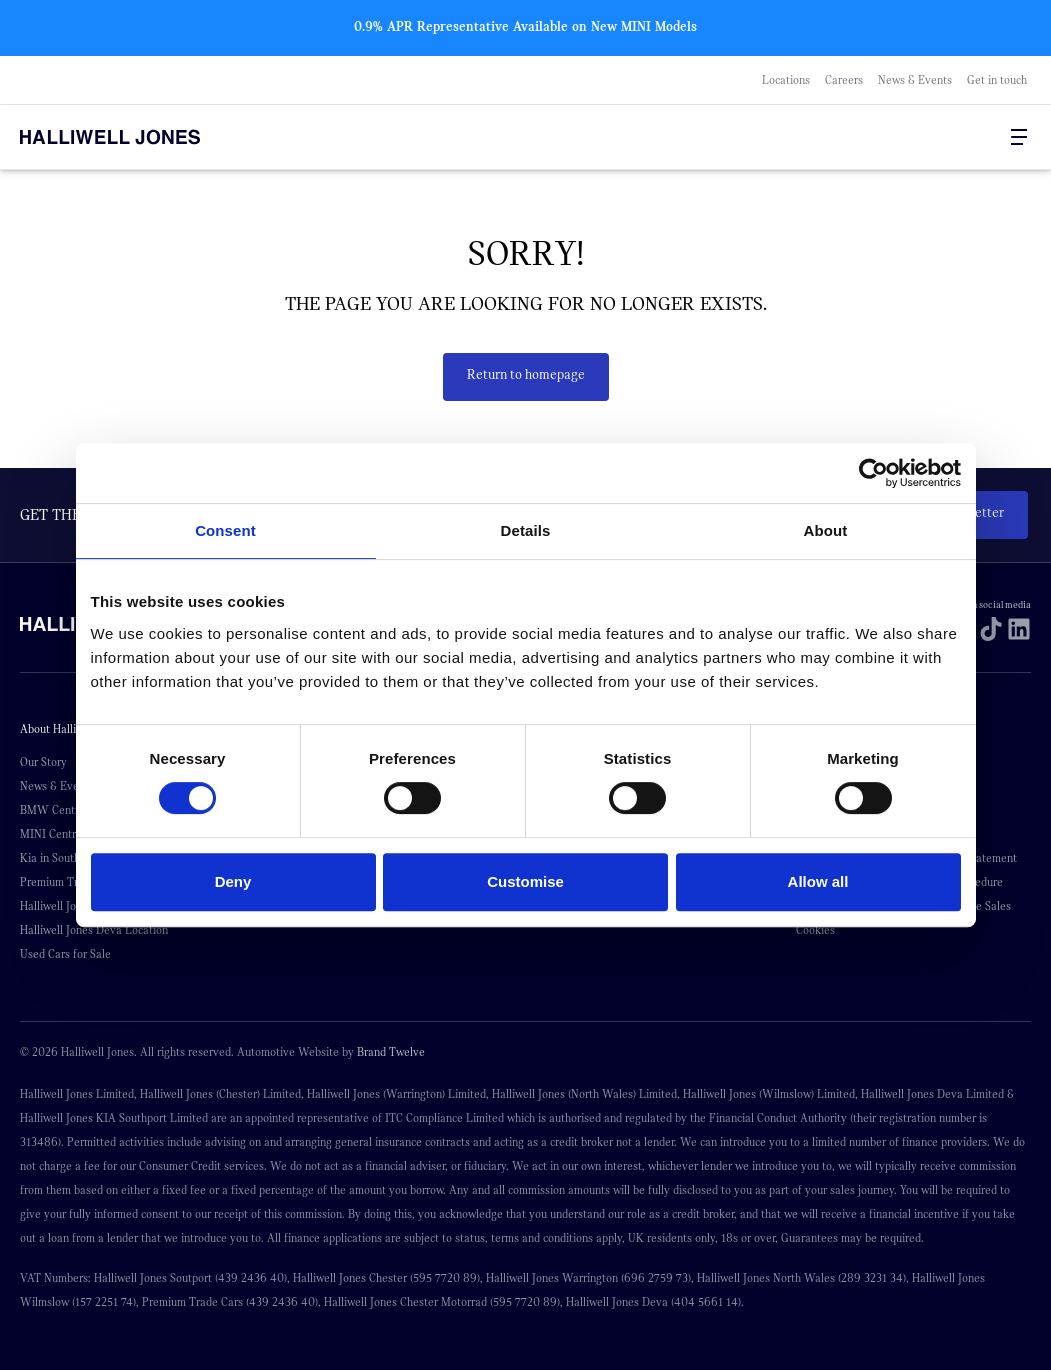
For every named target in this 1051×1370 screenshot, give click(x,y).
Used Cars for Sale (65, 954)
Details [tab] (526, 530)
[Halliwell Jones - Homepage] (135, 137)
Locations (786, 80)
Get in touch (997, 80)
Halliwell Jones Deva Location (94, 930)
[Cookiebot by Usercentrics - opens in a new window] (873, 473)
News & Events (915, 80)
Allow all (818, 881)
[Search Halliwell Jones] (941, 137)
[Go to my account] (961, 138)
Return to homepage (526, 375)
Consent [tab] (225, 530)
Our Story (43, 762)
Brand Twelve (391, 1052)
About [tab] (826, 530)
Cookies (815, 930)
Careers (844, 80)
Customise (525, 881)
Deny (233, 881)
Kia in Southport (60, 858)
